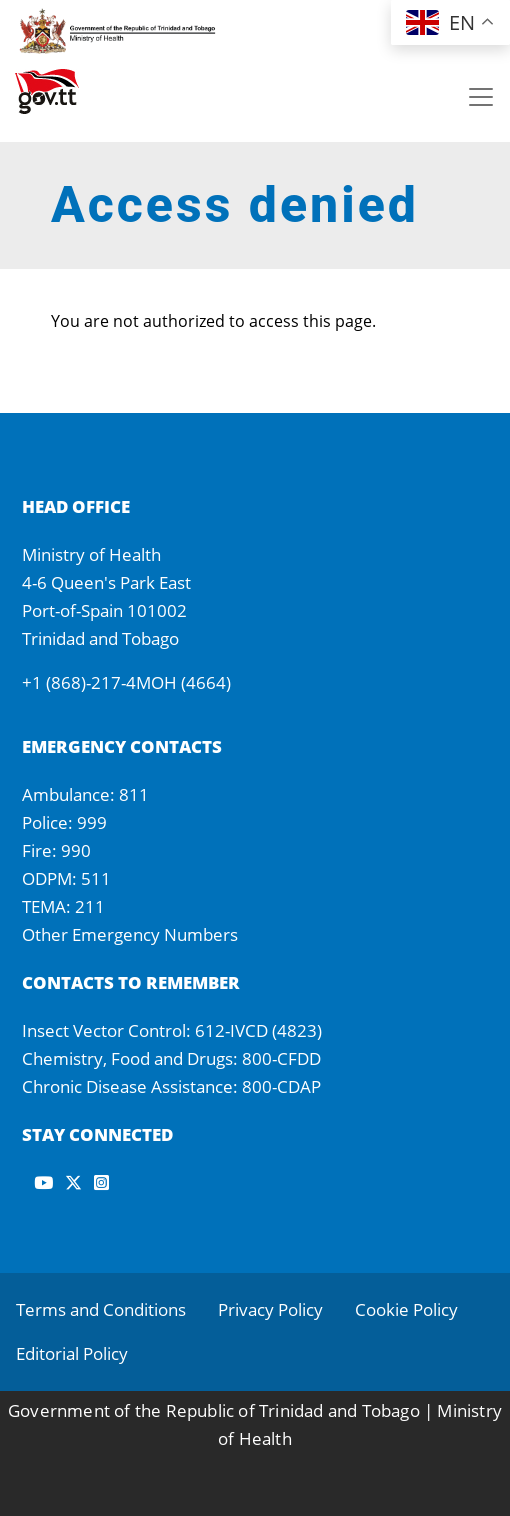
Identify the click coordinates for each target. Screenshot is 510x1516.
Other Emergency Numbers (130, 934)
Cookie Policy (406, 1309)
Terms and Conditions (101, 1309)
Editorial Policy (72, 1353)
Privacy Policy (270, 1309)
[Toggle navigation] (481, 97)
